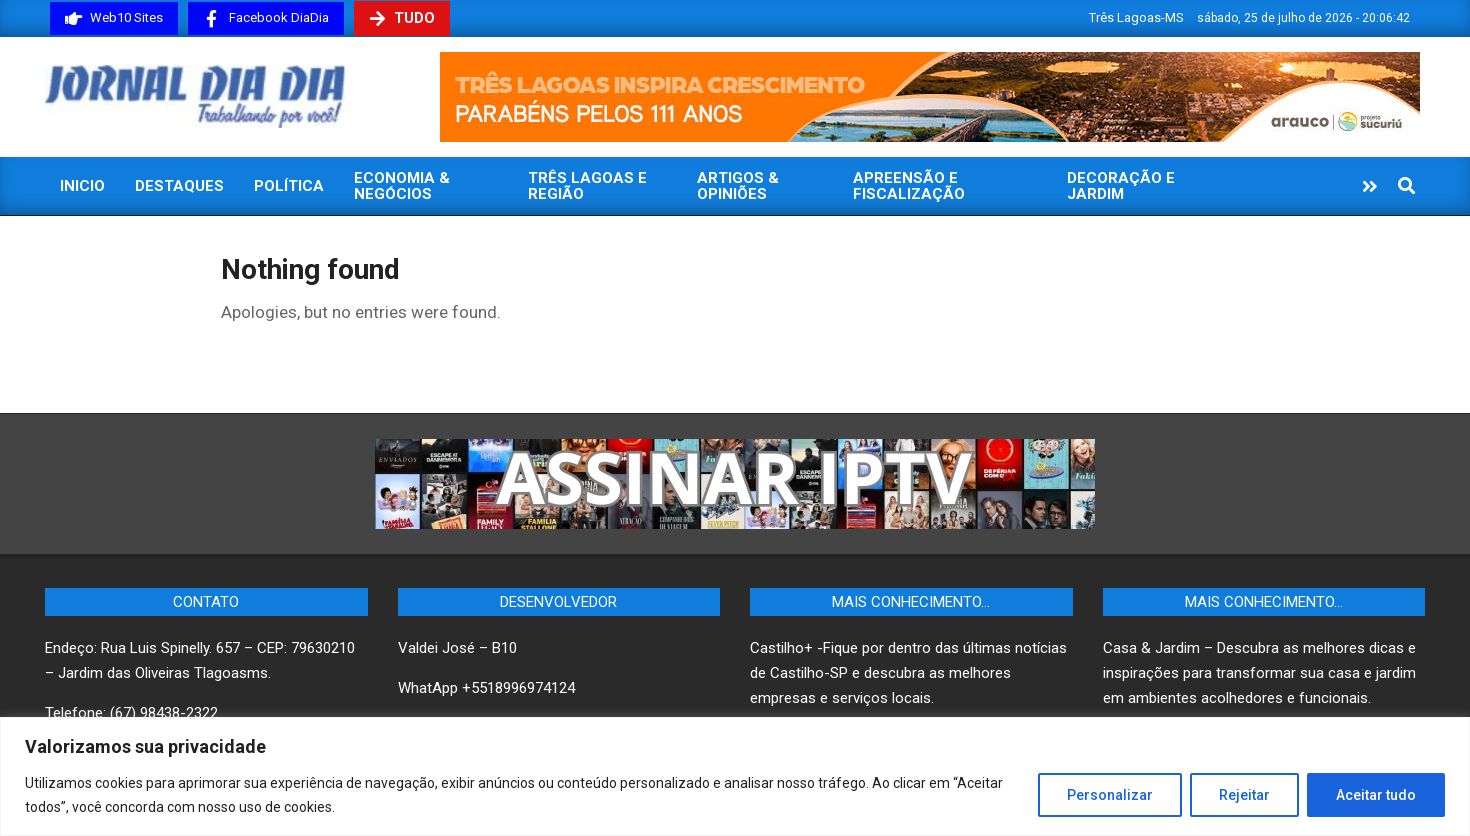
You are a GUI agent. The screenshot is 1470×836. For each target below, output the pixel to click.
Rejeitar (1244, 795)
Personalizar (1110, 795)
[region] (735, 776)
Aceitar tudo (1376, 795)
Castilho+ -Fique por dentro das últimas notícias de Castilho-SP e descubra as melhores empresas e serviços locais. (908, 673)
